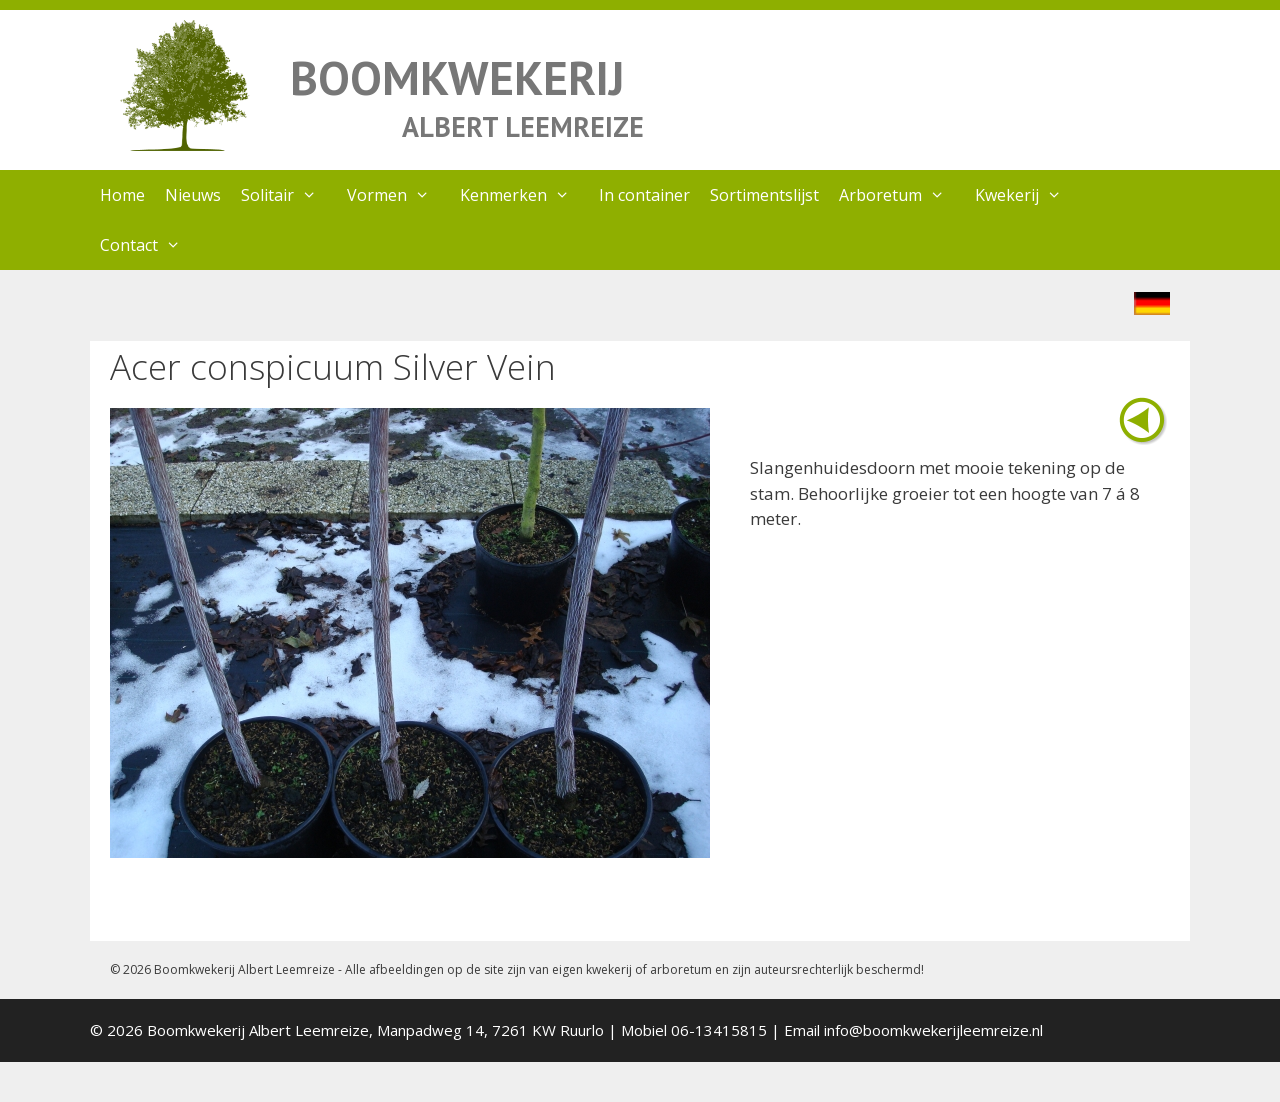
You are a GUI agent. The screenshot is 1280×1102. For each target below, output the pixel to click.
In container (644, 195)
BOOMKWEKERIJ (457, 77)
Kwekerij (1028, 195)
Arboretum (902, 195)
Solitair (289, 195)
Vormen (398, 195)
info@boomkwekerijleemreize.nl (933, 1030)
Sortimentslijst (764, 195)
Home (122, 195)
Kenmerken (525, 195)
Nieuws (193, 195)
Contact (150, 245)
